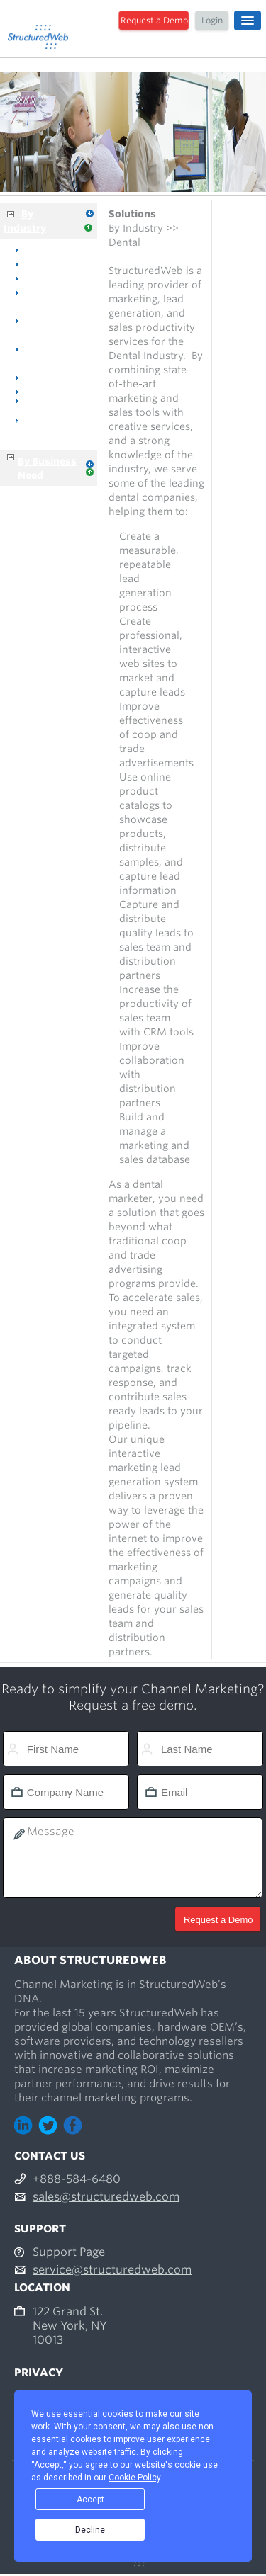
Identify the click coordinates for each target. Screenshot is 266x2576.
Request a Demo (154, 20)
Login (212, 20)
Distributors (54, 391)
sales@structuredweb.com (106, 2196)
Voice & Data (57, 376)
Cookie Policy (134, 2478)
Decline (90, 2530)
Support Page (69, 2252)
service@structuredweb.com (112, 2269)
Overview (48, 249)
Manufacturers (40, 410)
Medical (44, 277)
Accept (90, 2499)
